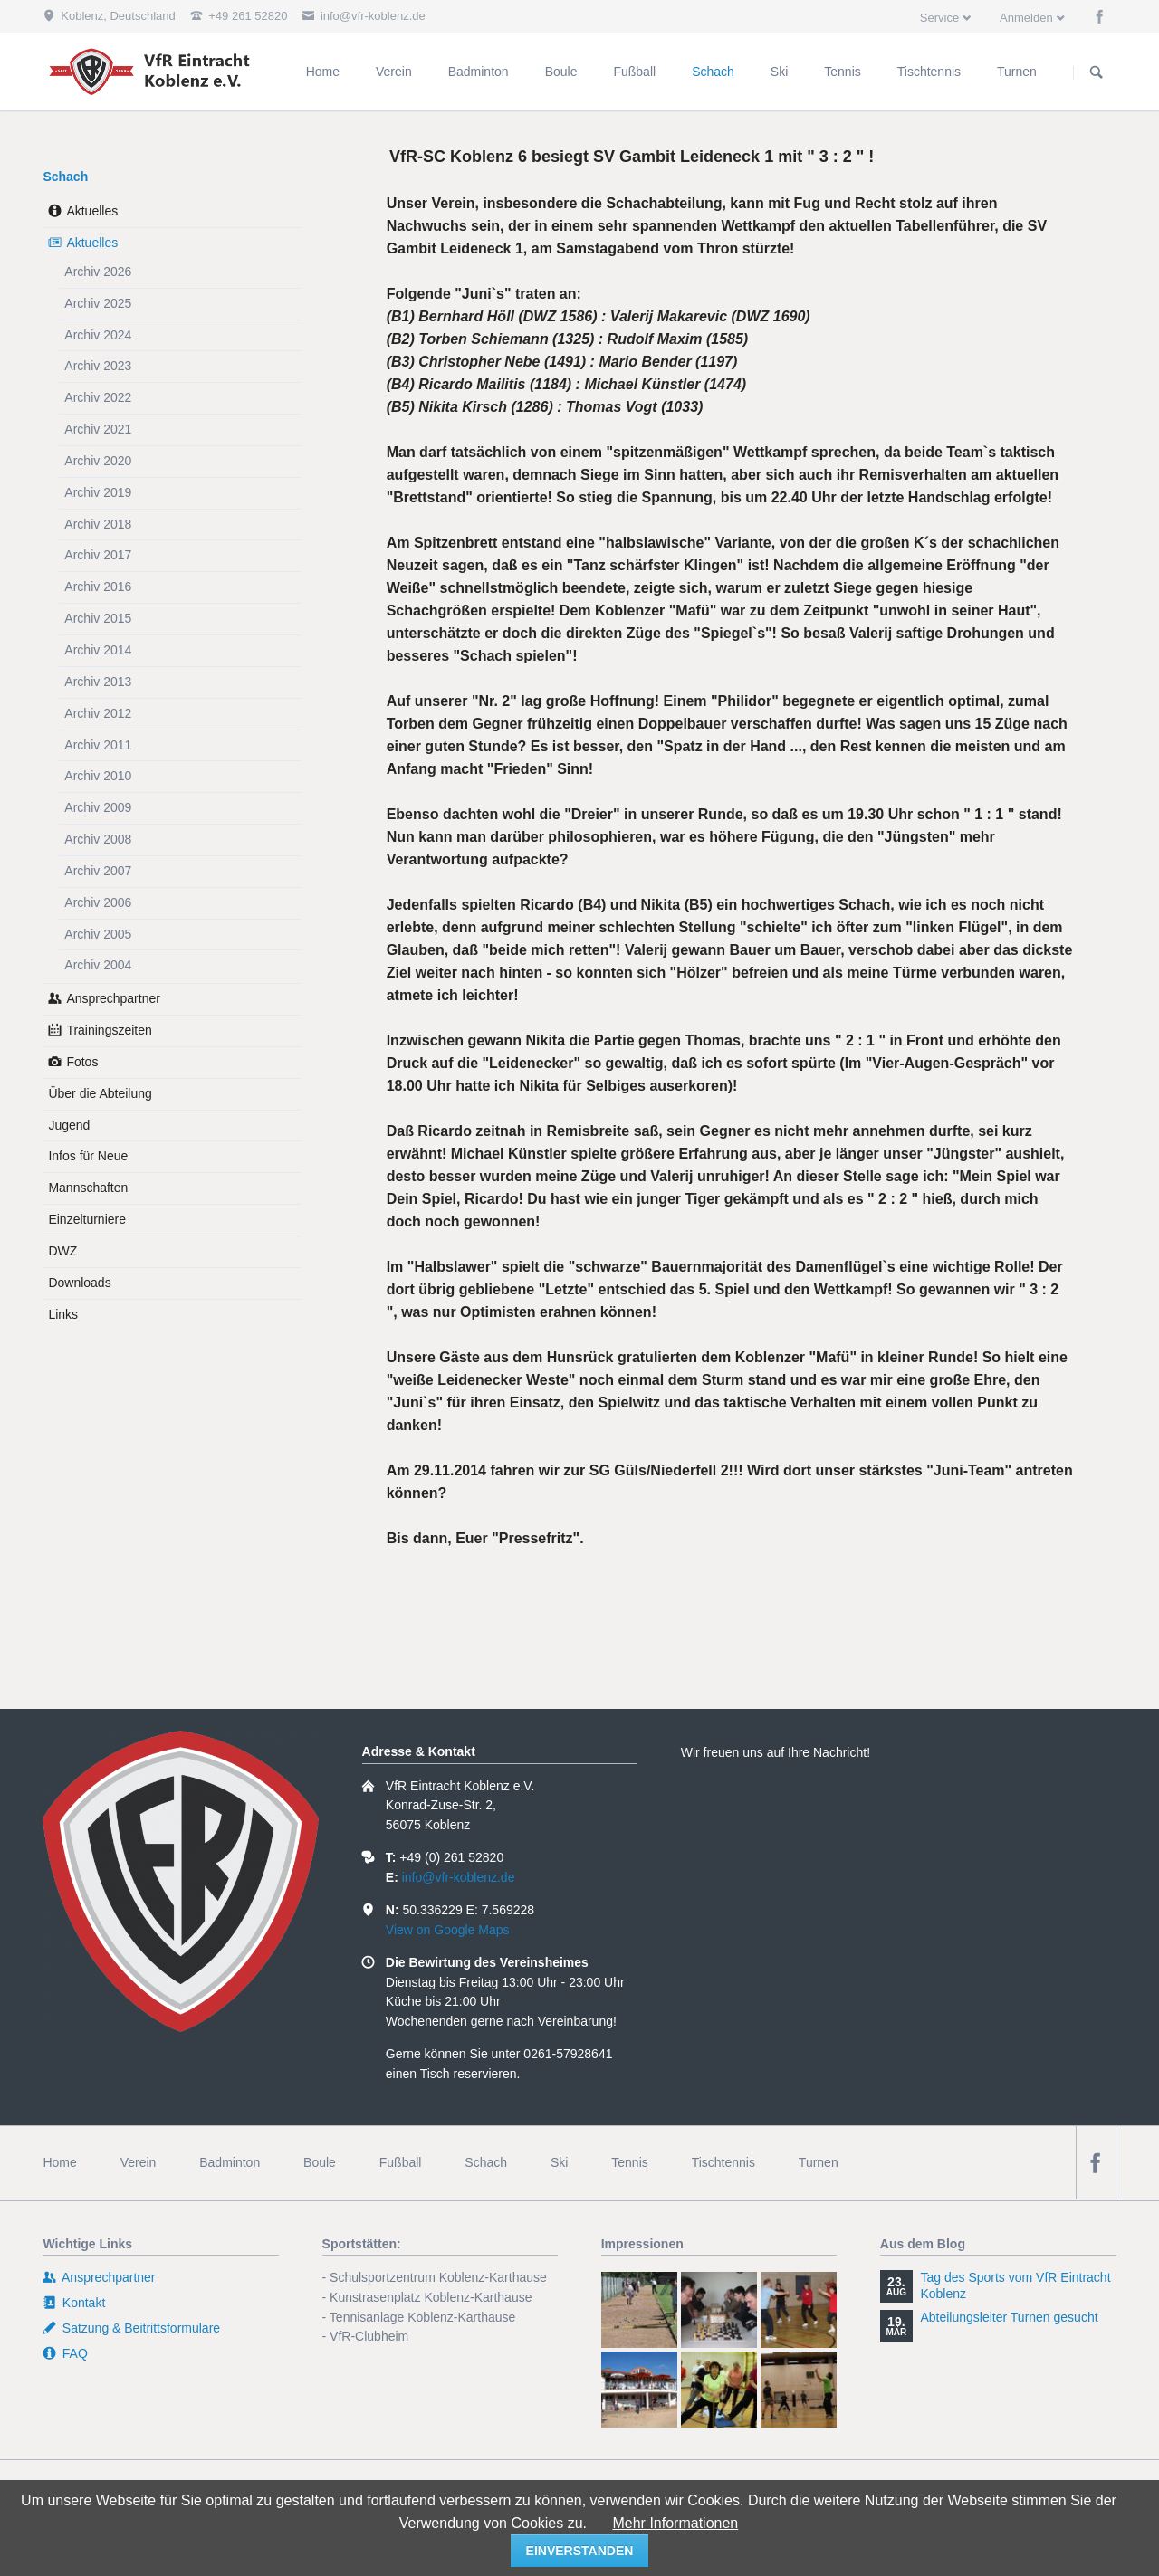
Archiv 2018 (97, 524)
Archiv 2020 (97, 460)
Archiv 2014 (97, 650)
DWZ (62, 1251)
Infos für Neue (88, 1156)
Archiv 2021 (97, 429)
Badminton (229, 2162)
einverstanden (580, 2550)
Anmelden (1026, 17)
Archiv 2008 (97, 839)
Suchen (1096, 72)
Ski (559, 2162)
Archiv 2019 (97, 492)
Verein (138, 2162)
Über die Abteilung (99, 1093)
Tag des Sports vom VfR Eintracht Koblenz (1015, 2285)
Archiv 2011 (97, 745)
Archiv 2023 (97, 365)
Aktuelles (92, 211)
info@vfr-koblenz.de (458, 1877)
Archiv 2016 (97, 586)
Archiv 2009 (97, 807)
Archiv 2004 (97, 965)
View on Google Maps (448, 1929)
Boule (319, 2162)
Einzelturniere (87, 1219)
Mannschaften (88, 1187)
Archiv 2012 (97, 713)
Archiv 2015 (97, 618)
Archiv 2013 (97, 681)
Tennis (629, 2162)
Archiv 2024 (97, 335)
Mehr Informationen (675, 2523)
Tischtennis (723, 2162)
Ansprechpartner (113, 998)
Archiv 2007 (97, 870)
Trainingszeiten (108, 1030)
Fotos (82, 1061)
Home (59, 2162)
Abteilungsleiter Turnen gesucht (1008, 2317)
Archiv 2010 (97, 775)
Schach (65, 176)
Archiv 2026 (97, 271)
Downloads (79, 1282)
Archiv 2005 (97, 934)
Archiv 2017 (97, 555)
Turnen (818, 2162)
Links (63, 1314)
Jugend (69, 1125)
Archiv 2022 (97, 397)
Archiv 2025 (97, 303)
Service (939, 17)
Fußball (400, 2162)
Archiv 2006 (97, 902)
